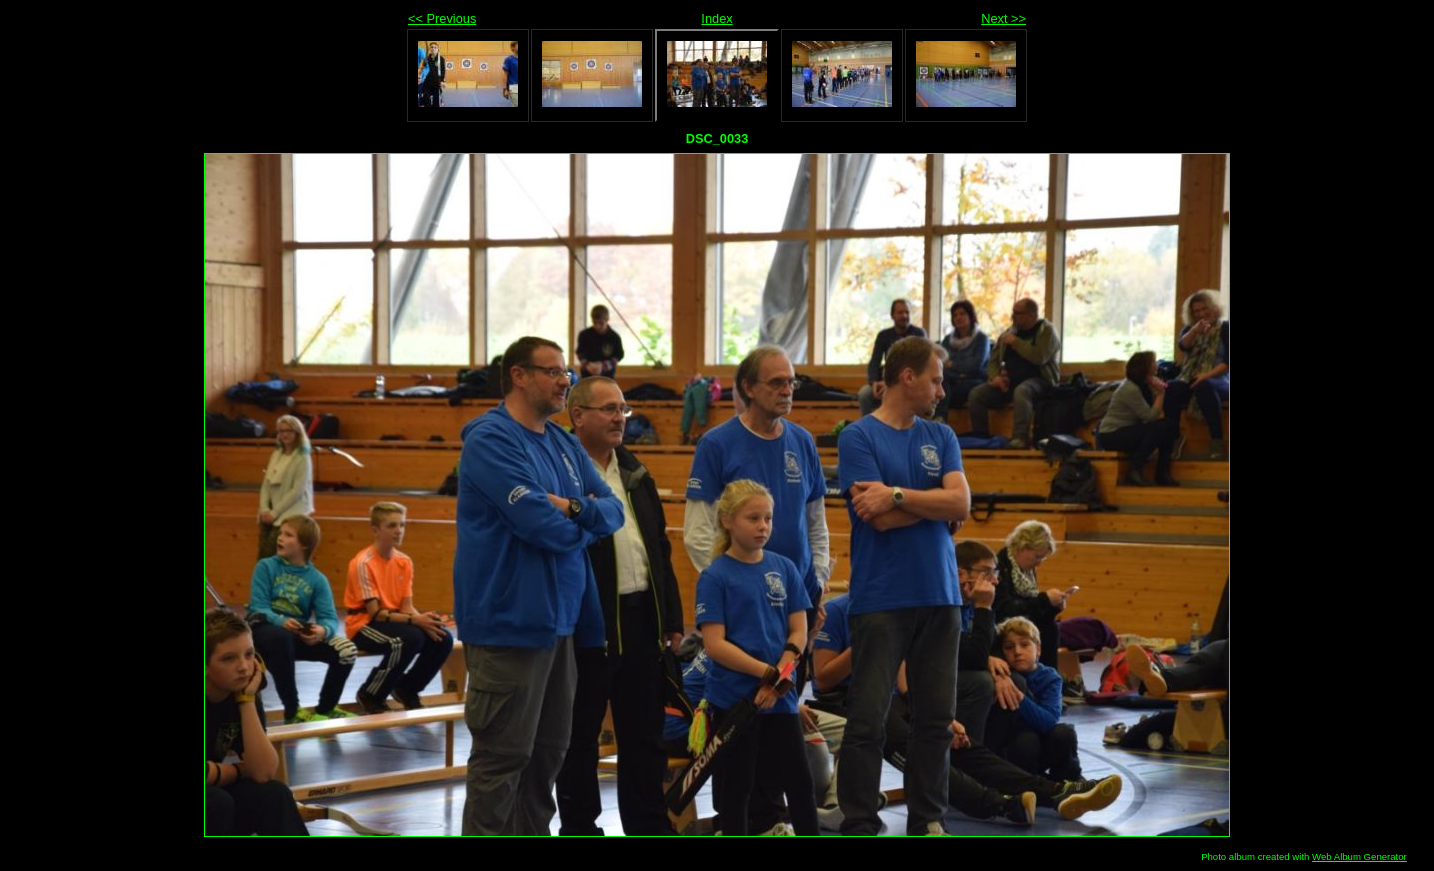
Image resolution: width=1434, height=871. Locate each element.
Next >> (1003, 18)
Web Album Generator (1359, 856)
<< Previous (442, 18)
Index (716, 18)
